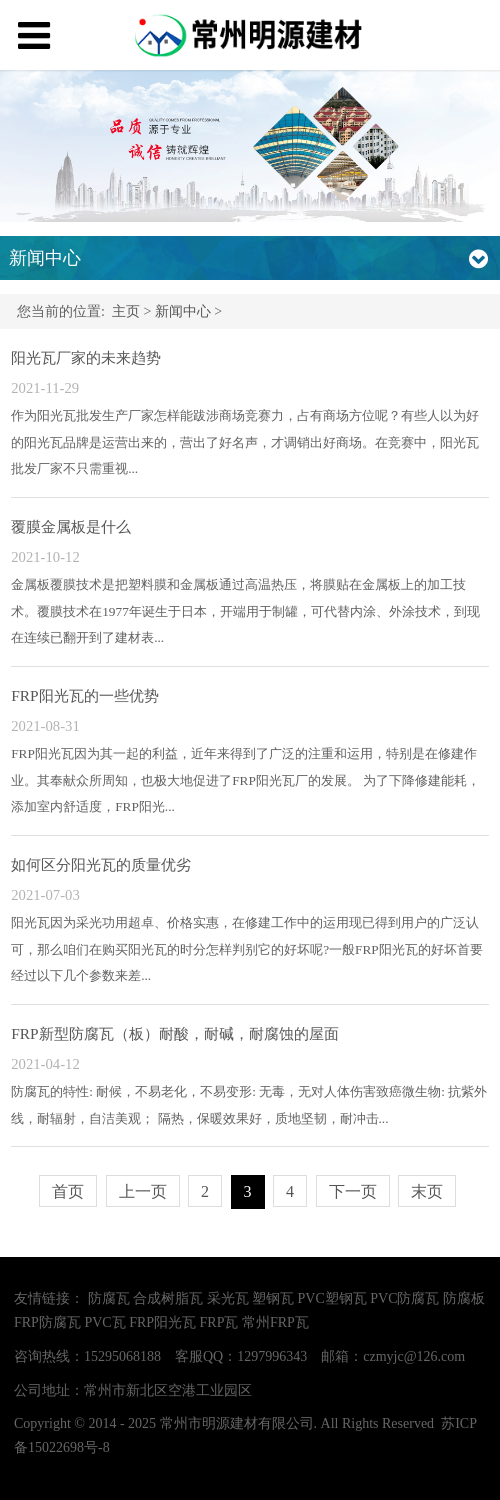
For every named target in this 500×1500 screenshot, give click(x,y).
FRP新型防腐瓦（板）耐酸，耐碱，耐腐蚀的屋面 (174, 1033)
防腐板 (464, 1298)
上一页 (143, 1191)
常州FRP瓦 (275, 1322)
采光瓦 (228, 1298)
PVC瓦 (104, 1322)
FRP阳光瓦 (162, 1322)
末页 (427, 1191)
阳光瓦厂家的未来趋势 (86, 357)
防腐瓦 (109, 1298)
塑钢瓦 (273, 1298)
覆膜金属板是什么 (71, 526)
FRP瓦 (219, 1322)
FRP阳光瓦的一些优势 (84, 695)
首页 (68, 1191)
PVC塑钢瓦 (332, 1298)
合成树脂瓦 (168, 1298)
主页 (126, 311)
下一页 (353, 1191)
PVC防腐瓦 (404, 1298)
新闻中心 (183, 311)
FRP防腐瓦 (47, 1322)
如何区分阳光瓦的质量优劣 (101, 864)
